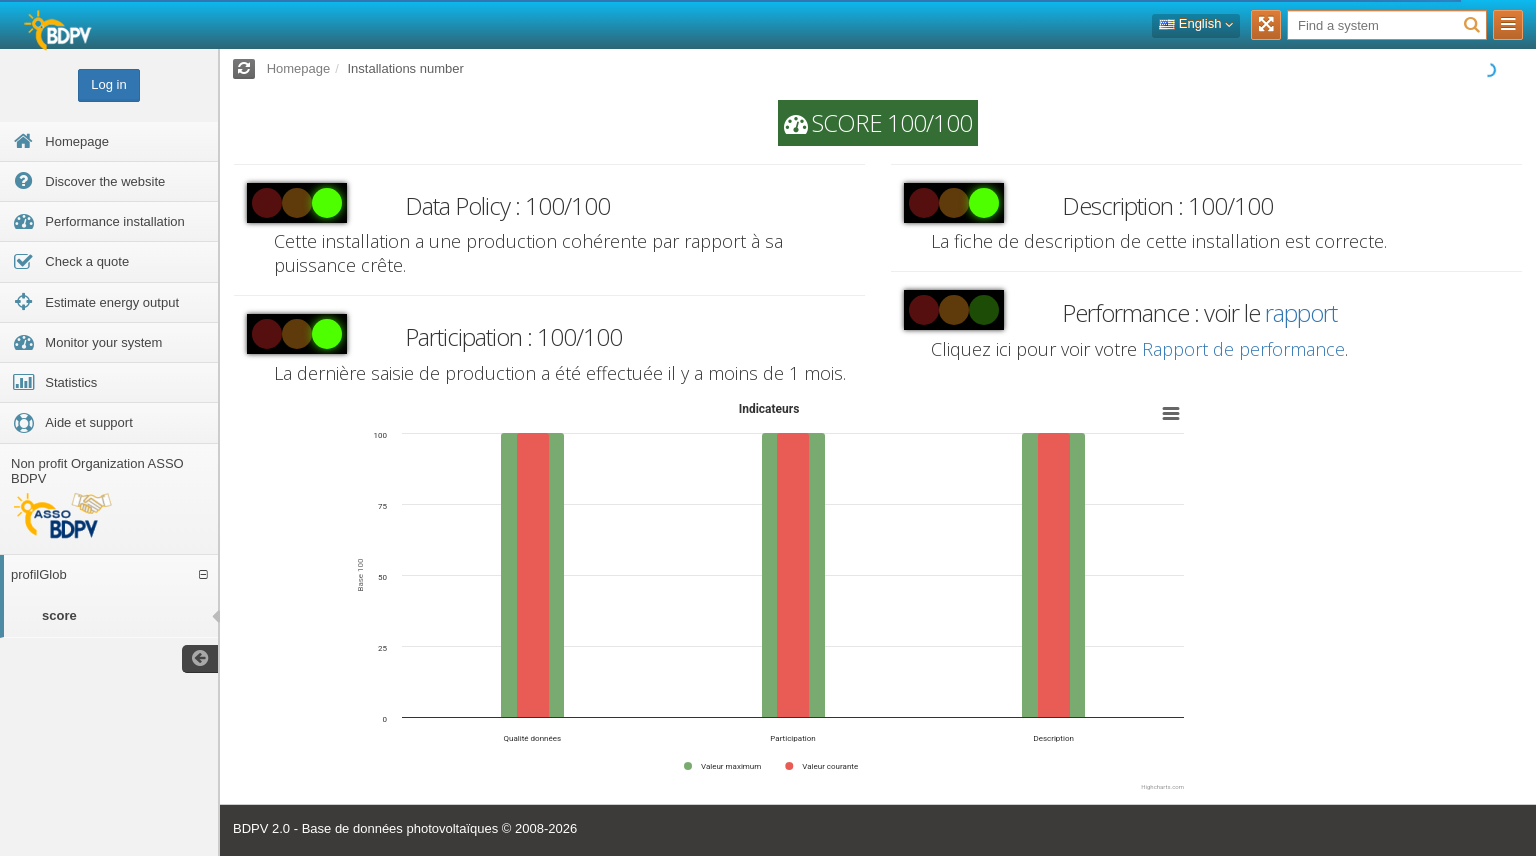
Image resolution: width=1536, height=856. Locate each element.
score (59, 615)
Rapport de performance (1243, 349)
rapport (1301, 312)
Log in (108, 84)
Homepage (299, 68)
